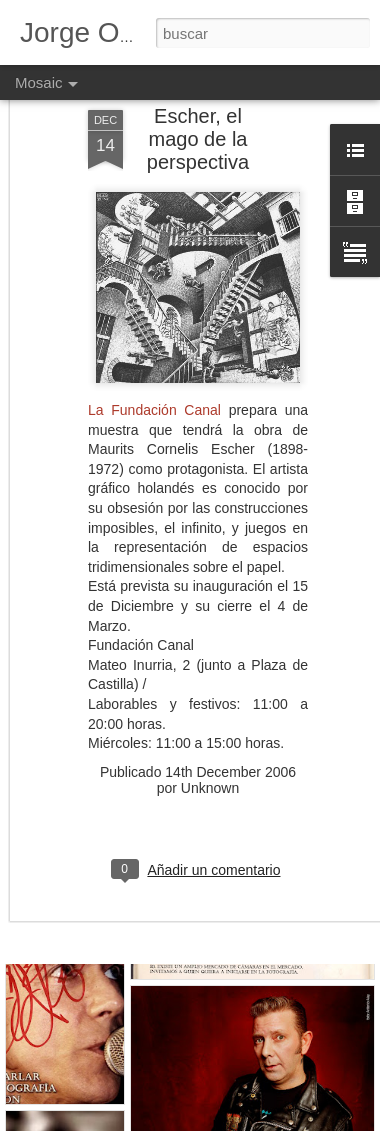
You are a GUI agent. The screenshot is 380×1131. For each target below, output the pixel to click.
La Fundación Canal (154, 360)
